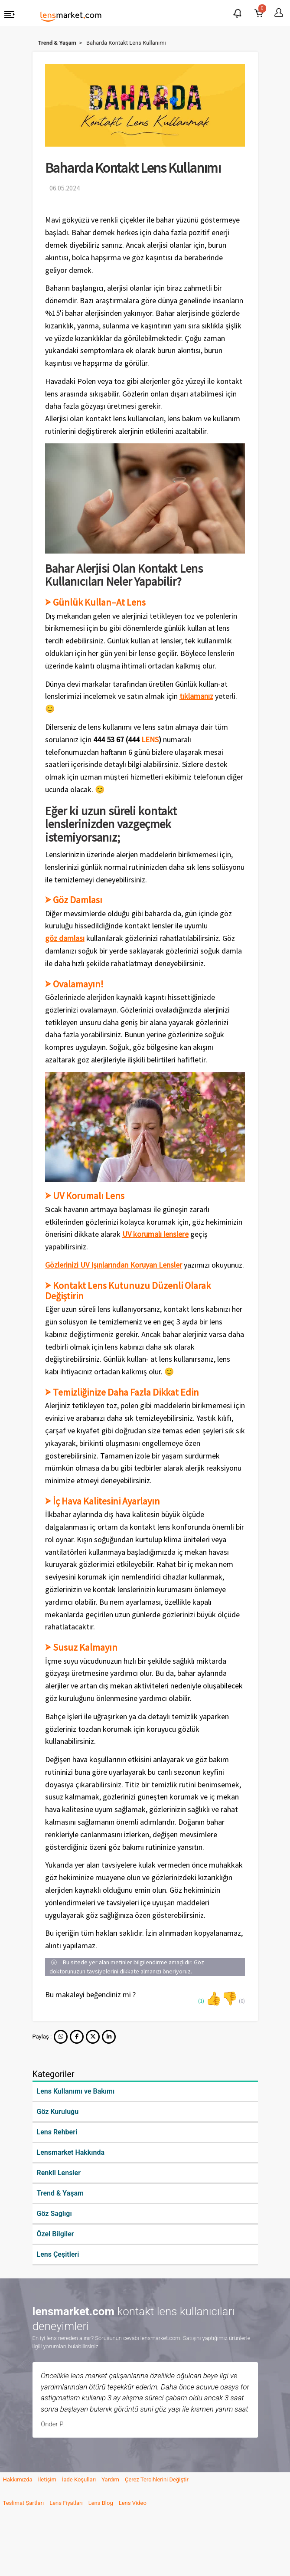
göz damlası (65, 938)
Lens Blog (100, 2503)
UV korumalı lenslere (155, 1234)
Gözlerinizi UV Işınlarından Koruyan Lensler (113, 1265)
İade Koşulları (79, 2479)
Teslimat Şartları (23, 2503)
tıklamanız (196, 696)
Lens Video (133, 2503)
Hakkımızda (18, 2479)
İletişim (47, 2479)
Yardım (110, 2479)
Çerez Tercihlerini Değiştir (157, 2479)
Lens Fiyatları (66, 2503)
